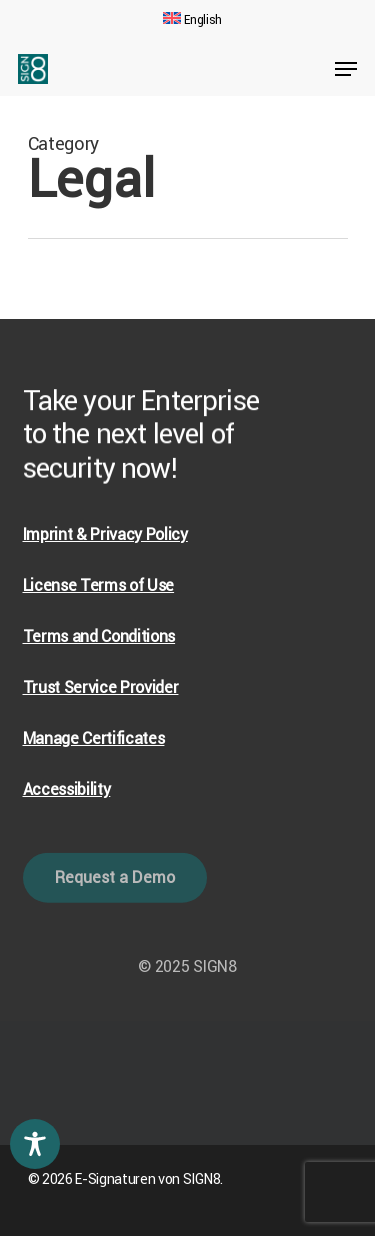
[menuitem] (192, 20)
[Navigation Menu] (346, 69)
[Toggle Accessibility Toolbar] (35, 1144)
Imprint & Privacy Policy (105, 534)
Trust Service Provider (101, 687)
